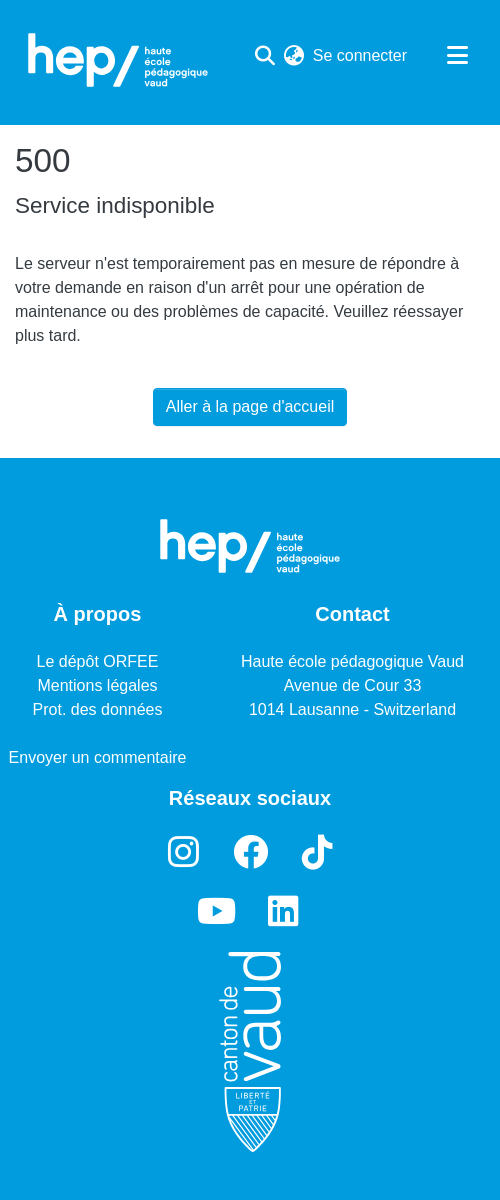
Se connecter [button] (361, 55)
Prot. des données (98, 709)
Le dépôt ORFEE (98, 661)
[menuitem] (294, 56)
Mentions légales (97, 685)
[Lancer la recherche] (265, 56)
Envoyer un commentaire (98, 757)
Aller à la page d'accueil (250, 406)
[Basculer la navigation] (457, 56)
